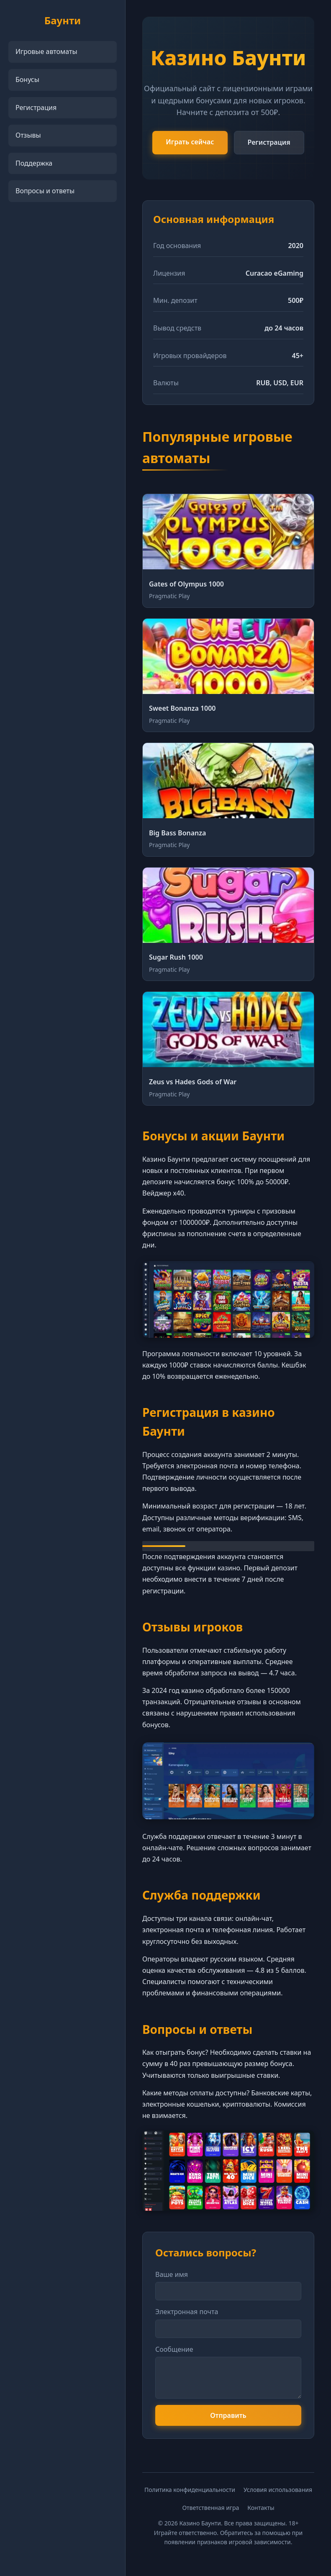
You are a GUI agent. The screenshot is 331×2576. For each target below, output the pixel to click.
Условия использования (278, 2490)
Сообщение (174, 2349)
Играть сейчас (190, 141)
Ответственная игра (210, 2508)
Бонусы (27, 79)
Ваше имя (171, 2274)
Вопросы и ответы (44, 190)
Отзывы (28, 135)
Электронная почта (186, 2311)
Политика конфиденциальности (189, 2490)
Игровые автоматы (46, 51)
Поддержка (33, 163)
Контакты (260, 2508)
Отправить (228, 2415)
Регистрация (35, 107)
